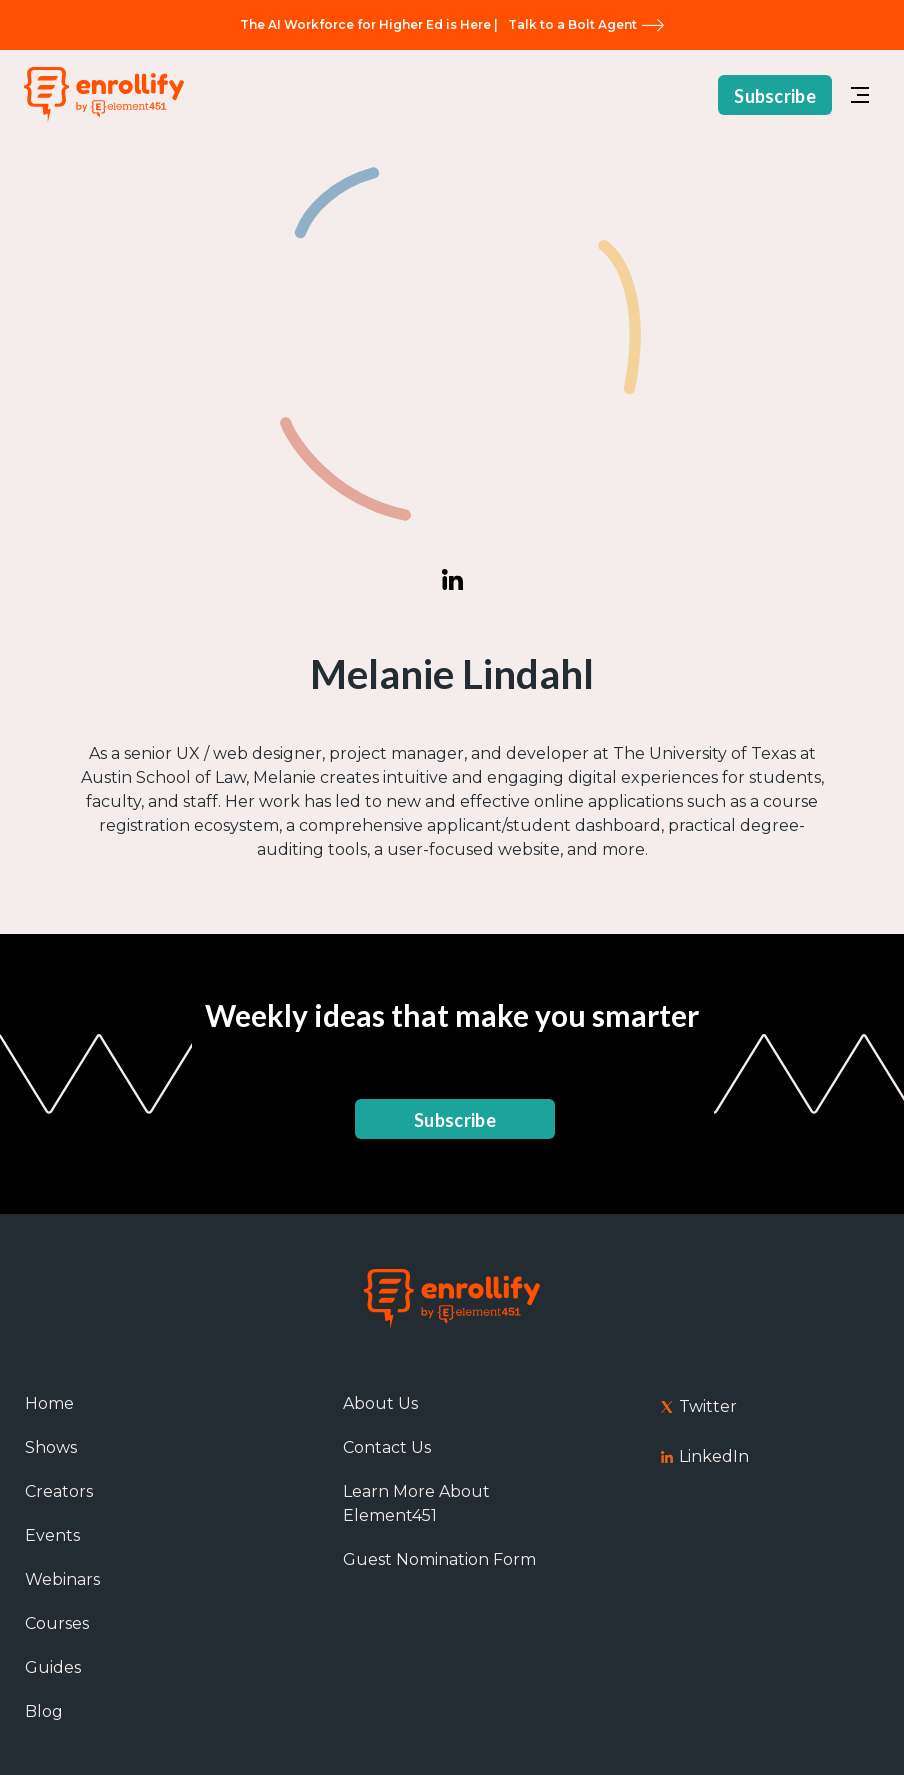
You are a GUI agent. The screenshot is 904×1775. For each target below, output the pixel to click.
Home (49, 1403)
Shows (51, 1447)
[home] (104, 90)
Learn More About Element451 (416, 1503)
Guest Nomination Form (439, 1559)
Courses (57, 1623)
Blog (44, 1711)
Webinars (62, 1579)
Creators (59, 1491)
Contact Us (387, 1447)
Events (52, 1535)
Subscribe (775, 91)
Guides (53, 1667)
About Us (380, 1403)
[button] (860, 90)
